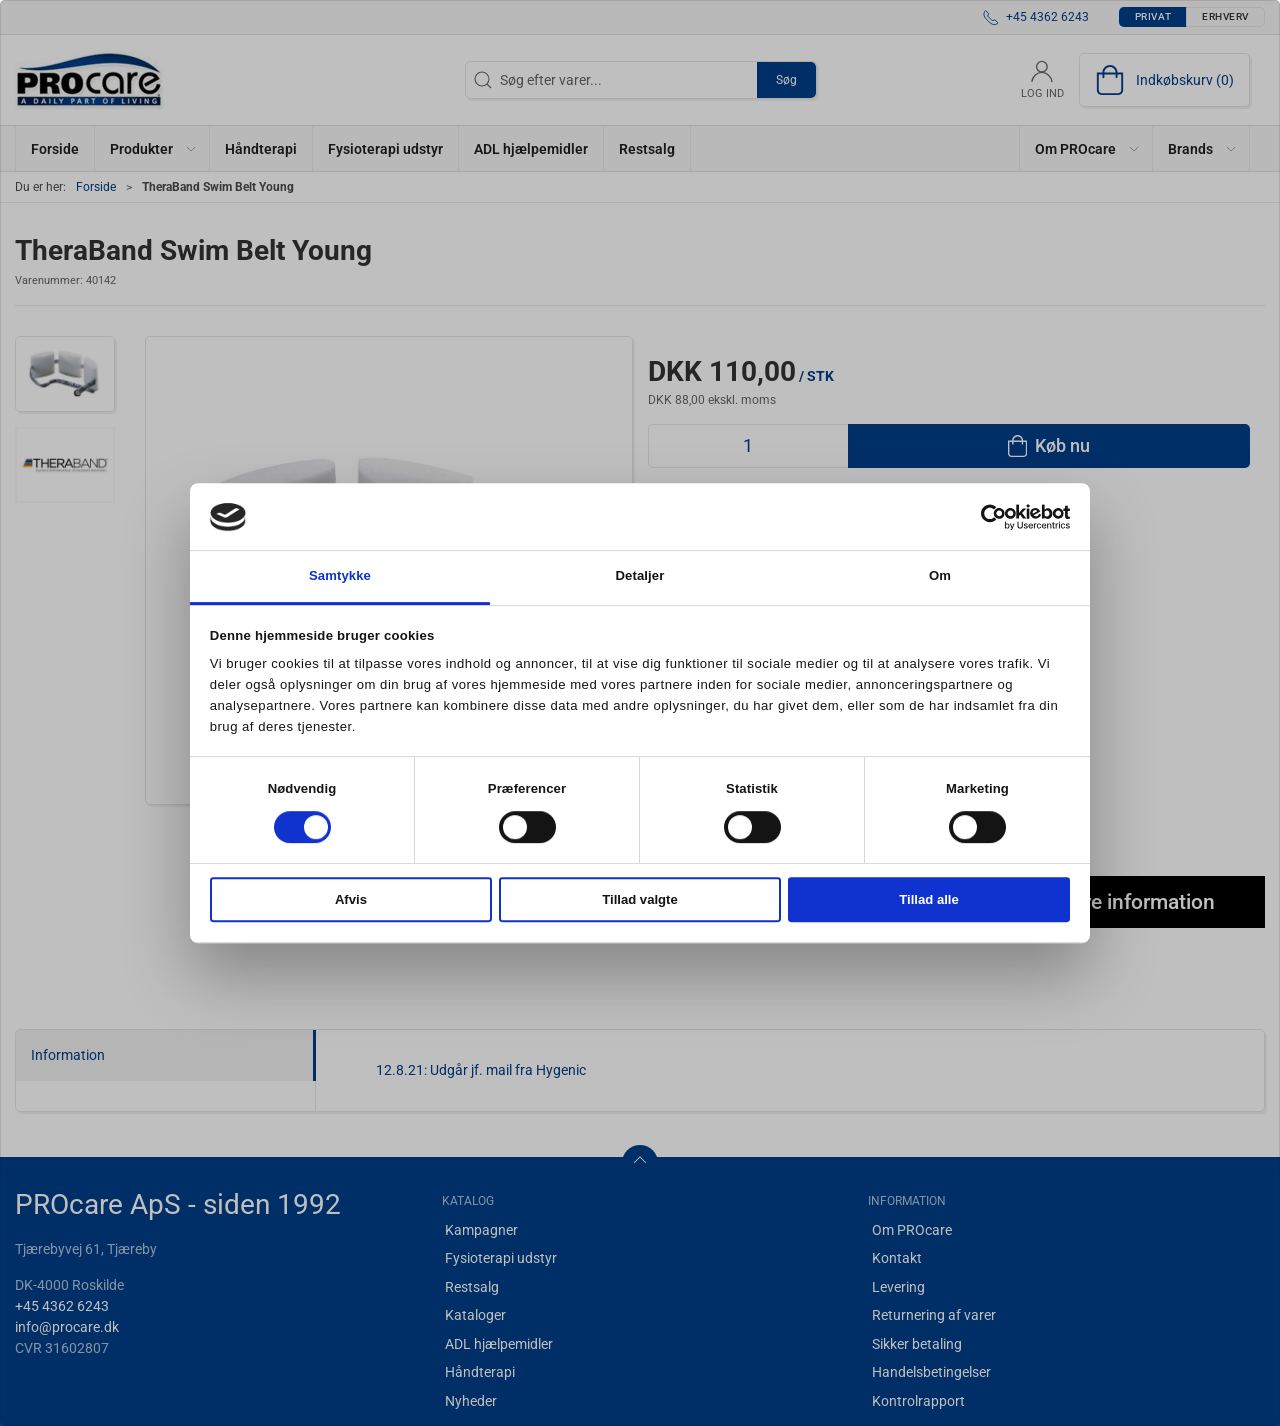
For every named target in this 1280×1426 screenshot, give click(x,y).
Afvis (351, 899)
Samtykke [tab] (340, 576)
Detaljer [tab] (640, 576)
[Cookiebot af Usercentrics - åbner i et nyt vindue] (982, 517)
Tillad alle (929, 899)
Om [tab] (940, 576)
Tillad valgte (640, 899)
